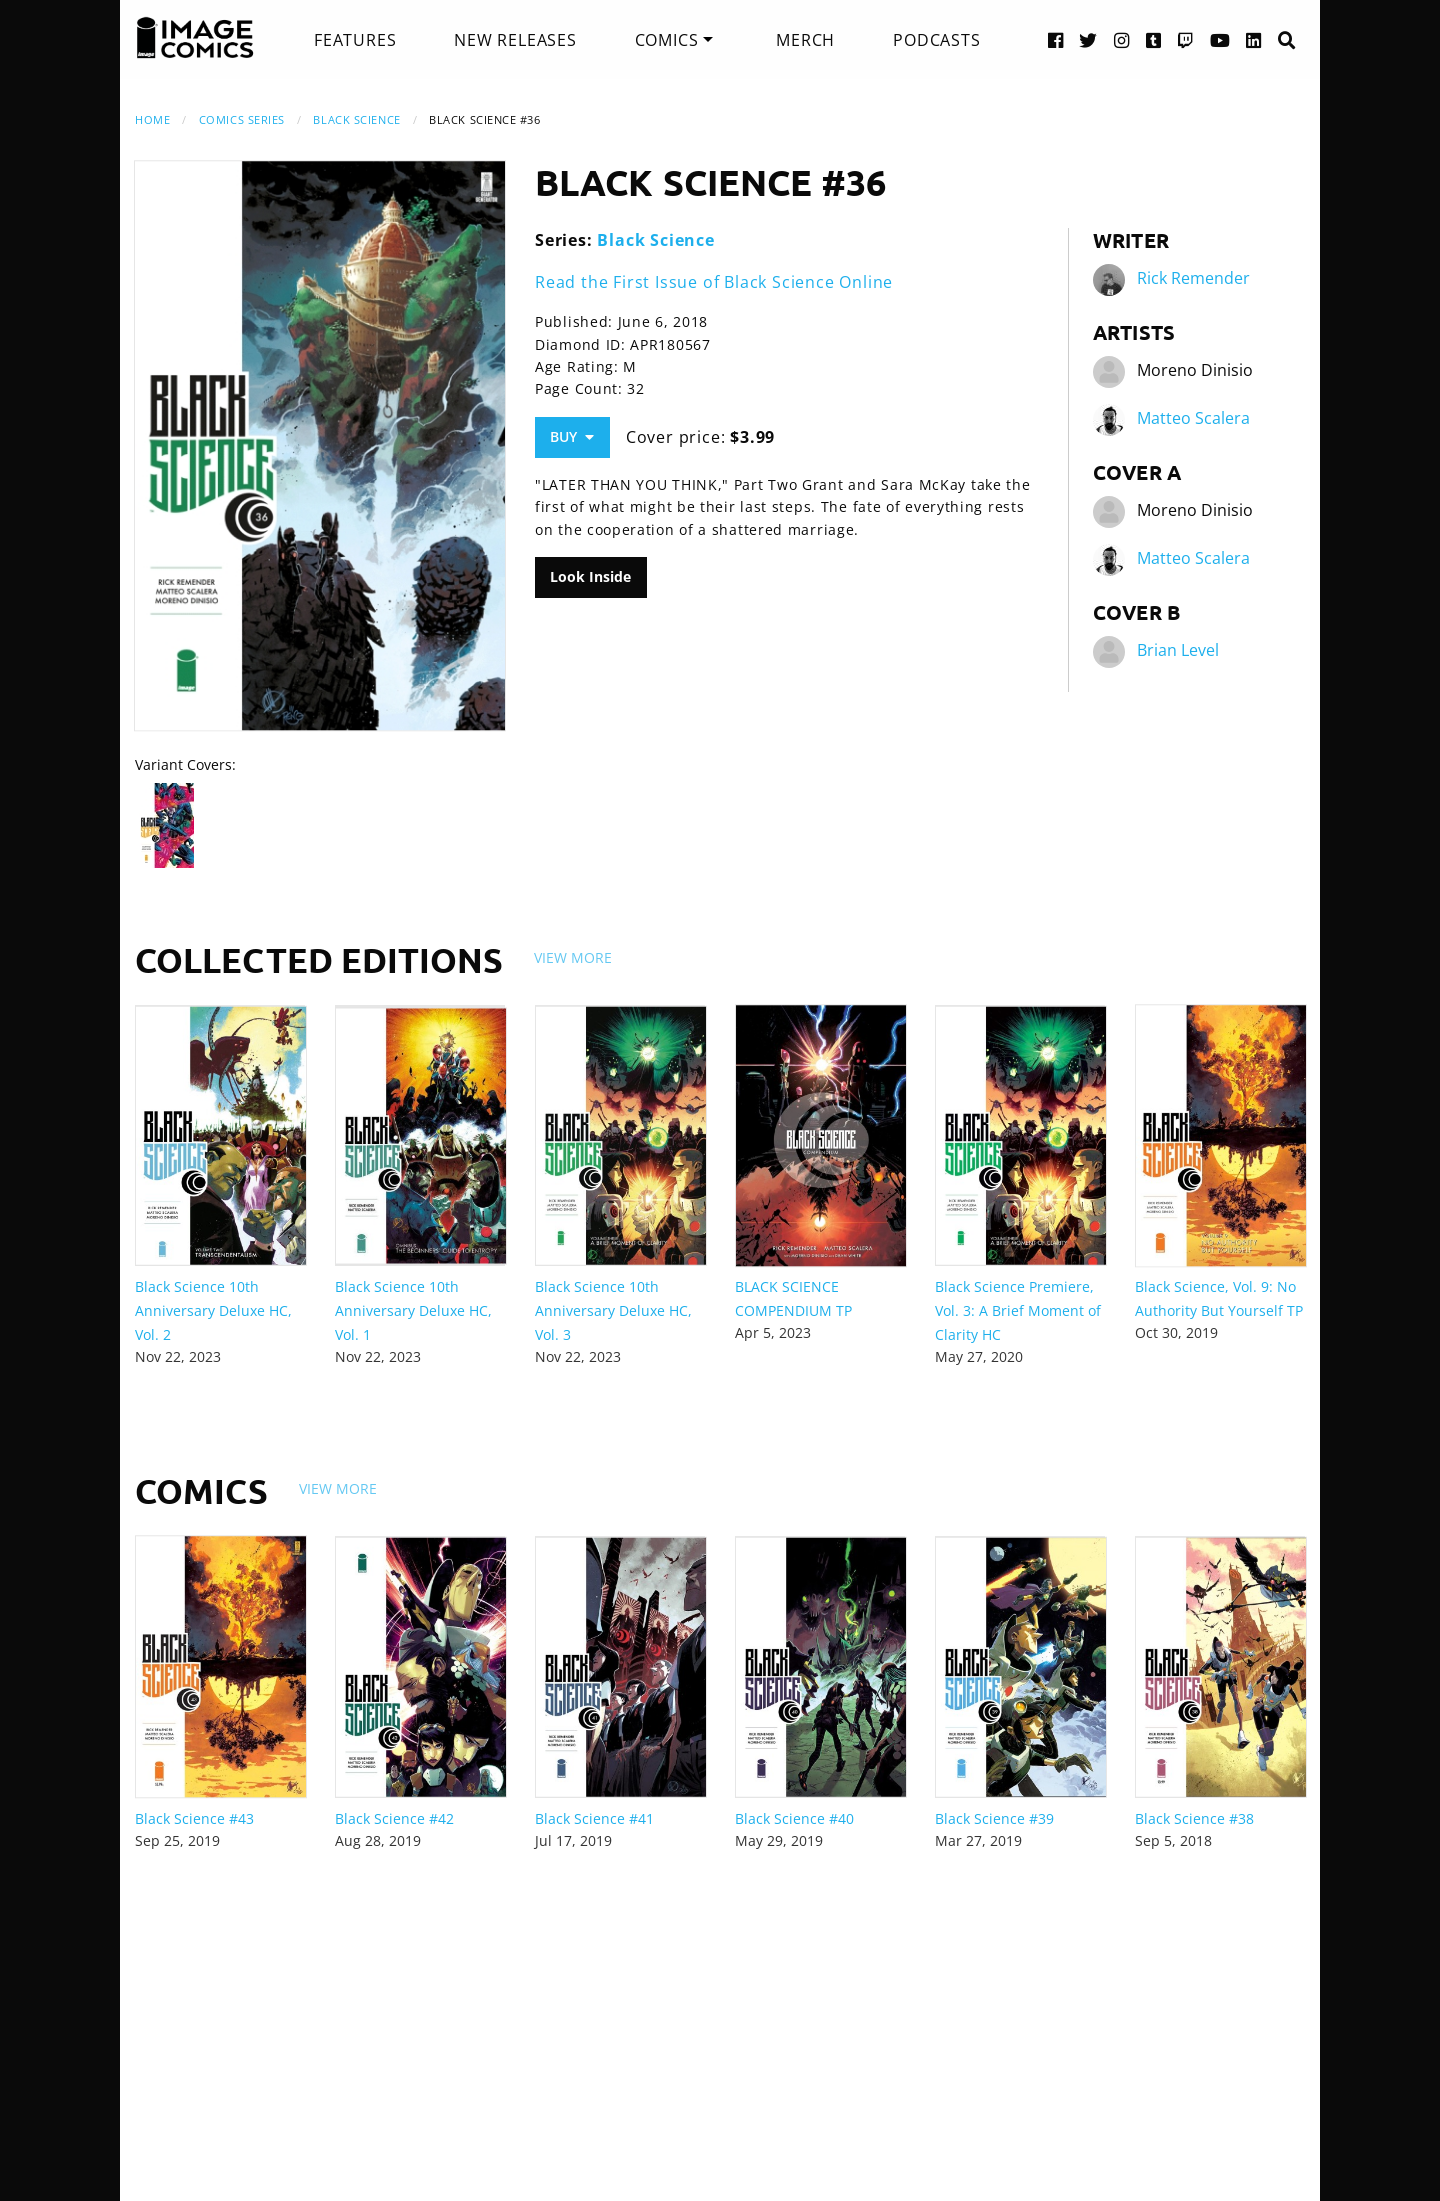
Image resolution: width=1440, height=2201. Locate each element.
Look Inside (590, 576)
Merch (805, 40)
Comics (667, 40)
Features (355, 40)
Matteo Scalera (1193, 418)
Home (152, 119)
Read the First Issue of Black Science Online (714, 282)
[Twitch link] (1186, 39)
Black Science (356, 119)
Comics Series (242, 119)
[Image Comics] (195, 38)
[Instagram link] (1122, 39)
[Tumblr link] (1154, 39)
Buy (572, 436)
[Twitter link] (1088, 39)
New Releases (515, 40)
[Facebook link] (1056, 39)
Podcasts (936, 40)
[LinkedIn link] (1254, 39)
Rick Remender (1193, 278)
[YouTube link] (1220, 39)
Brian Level (1178, 650)
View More (573, 957)
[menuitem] (355, 40)
